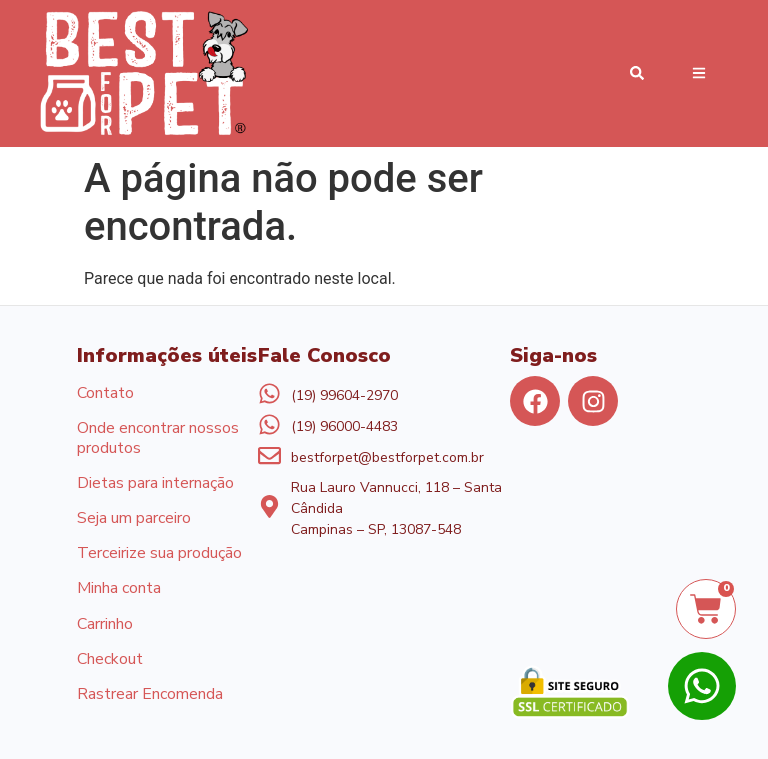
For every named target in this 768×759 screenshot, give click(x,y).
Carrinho (105, 625)
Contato (105, 394)
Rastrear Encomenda (150, 695)
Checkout (110, 660)
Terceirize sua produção (159, 554)
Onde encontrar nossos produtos (158, 438)
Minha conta (119, 589)
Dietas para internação (155, 484)
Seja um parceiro (134, 519)
